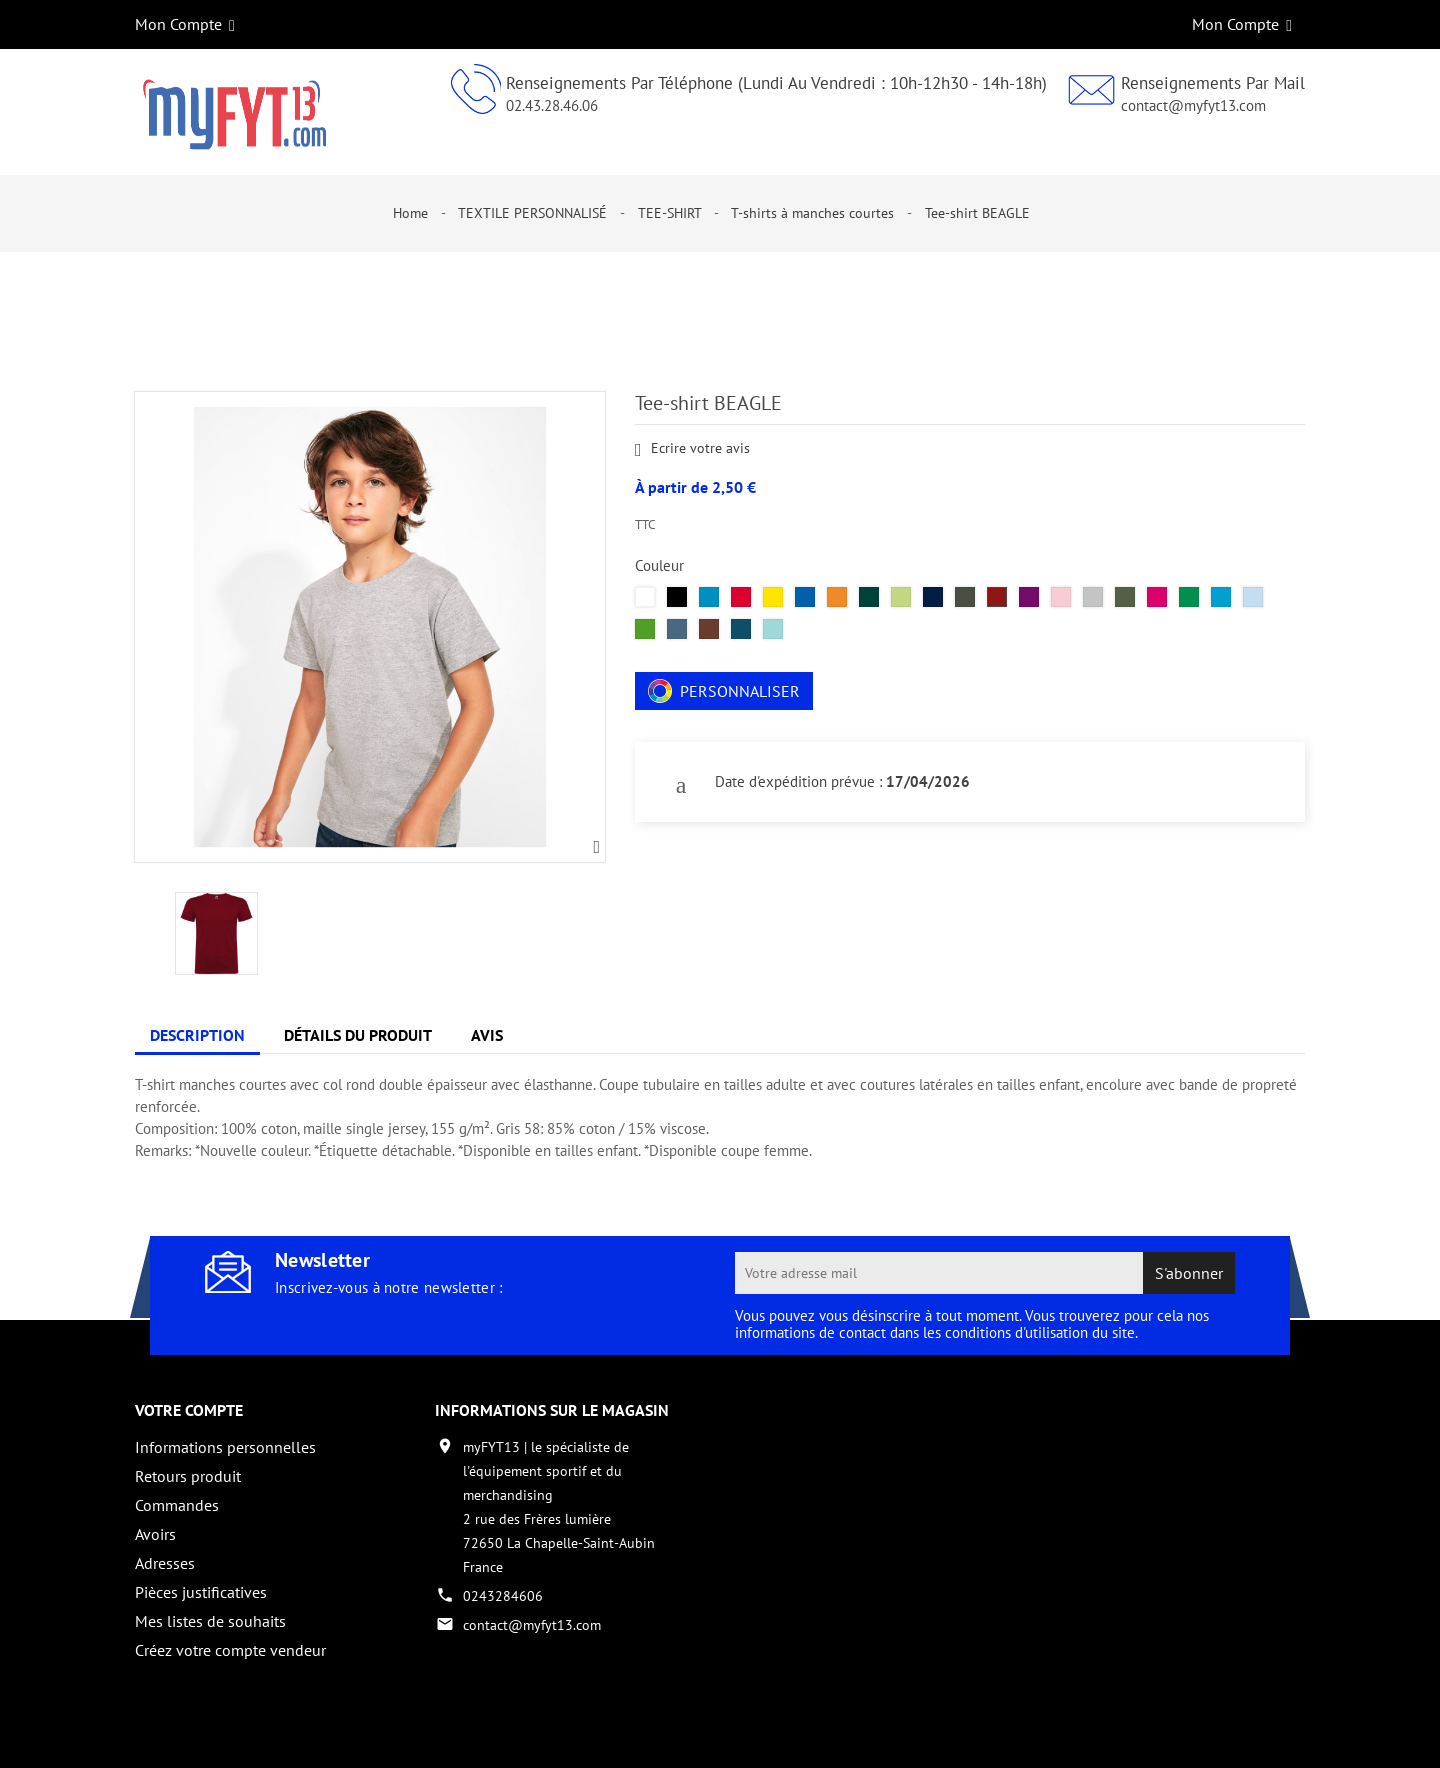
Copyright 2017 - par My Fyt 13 (230, 1735)
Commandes (177, 1505)
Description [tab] (197, 1035)
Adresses (165, 1563)
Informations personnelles (225, 1447)
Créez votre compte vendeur (230, 1650)
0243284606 (503, 1596)
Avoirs (155, 1534)
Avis (487, 1035)
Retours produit (188, 1476)
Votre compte (189, 1410)
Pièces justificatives (201, 1592)
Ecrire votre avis (692, 449)
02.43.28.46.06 (552, 105)
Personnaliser (724, 691)
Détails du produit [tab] (358, 1035)
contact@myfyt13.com (1193, 105)
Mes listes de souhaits (210, 1621)
